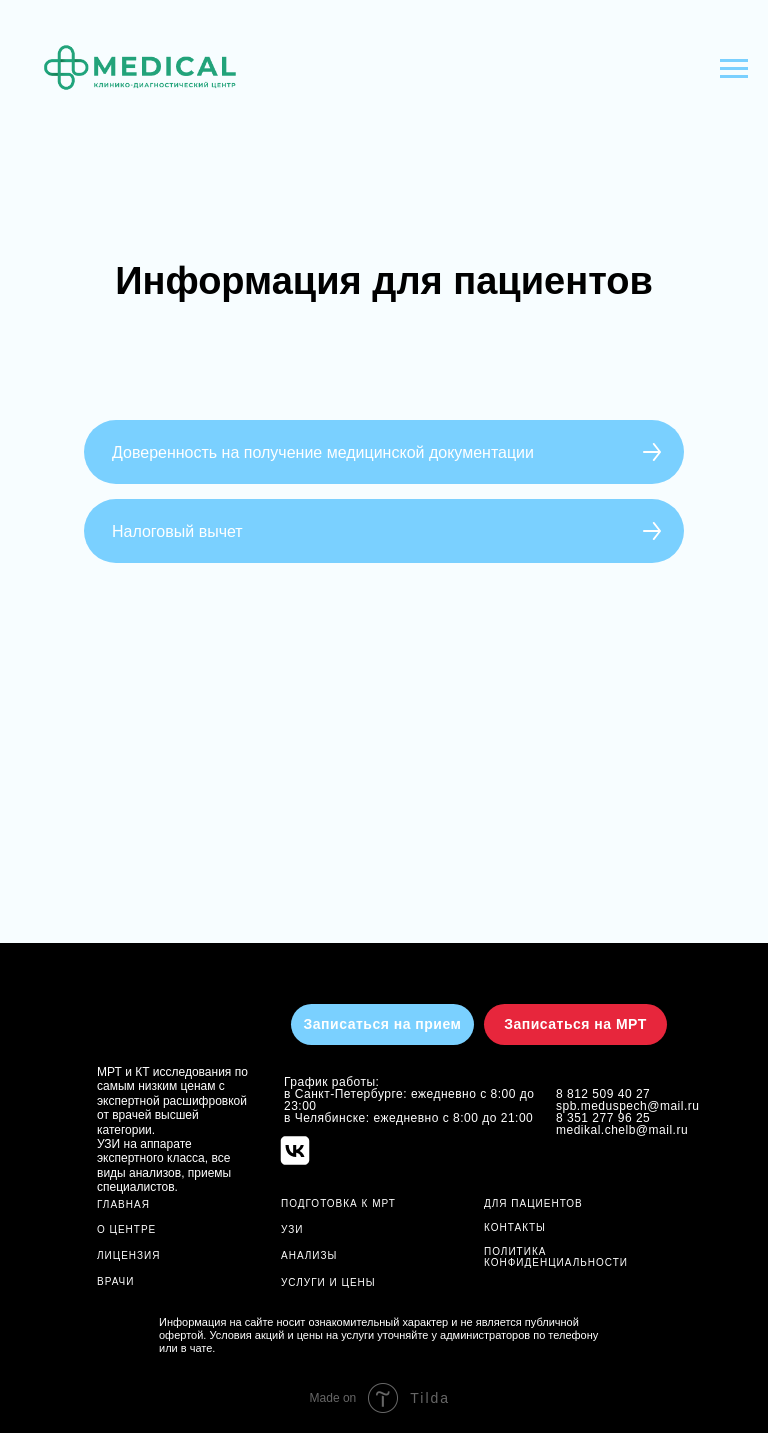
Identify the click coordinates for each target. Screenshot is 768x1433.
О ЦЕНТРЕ (126, 1229)
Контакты (515, 1227)
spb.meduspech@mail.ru (627, 1106)
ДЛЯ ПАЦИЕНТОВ (533, 1203)
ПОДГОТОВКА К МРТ (338, 1203)
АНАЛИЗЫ (309, 1255)
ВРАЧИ (115, 1281)
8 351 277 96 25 (603, 1118)
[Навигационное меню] (734, 69)
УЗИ (292, 1229)
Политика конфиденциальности (556, 1257)
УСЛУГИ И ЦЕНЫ (328, 1282)
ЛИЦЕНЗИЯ (129, 1255)
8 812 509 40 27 (603, 1094)
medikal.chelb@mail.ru (622, 1130)
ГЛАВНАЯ (123, 1204)
